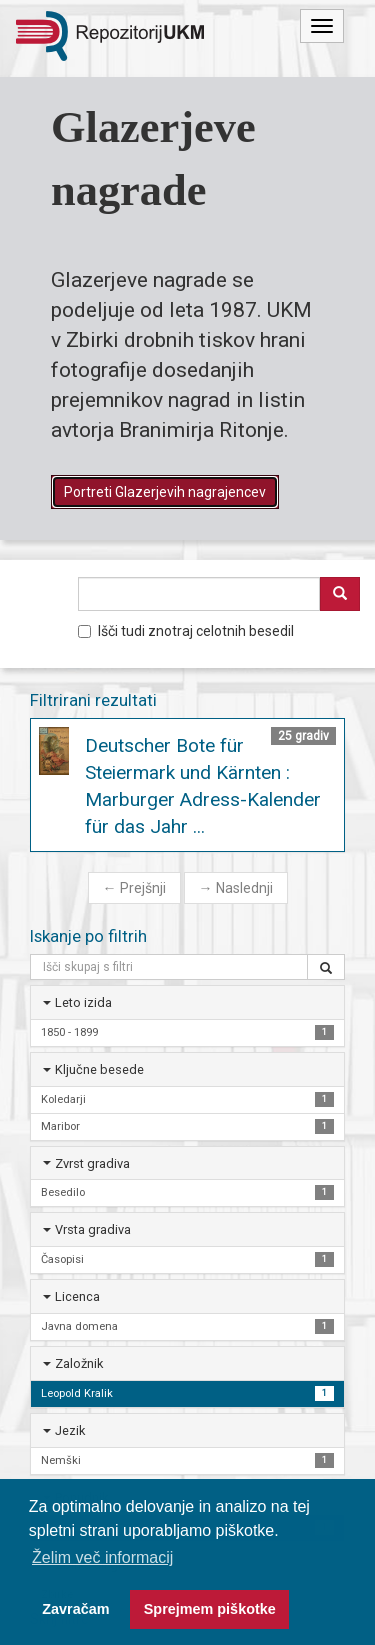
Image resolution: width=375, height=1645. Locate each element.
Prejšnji (134, 888)
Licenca (77, 1296)
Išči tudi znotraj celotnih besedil (186, 631)
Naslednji (236, 888)
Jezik (70, 1430)
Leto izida (83, 1002)
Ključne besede (99, 1069)
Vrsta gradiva (93, 1229)
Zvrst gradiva (92, 1163)
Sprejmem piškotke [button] (210, 1609)
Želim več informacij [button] (102, 1557)
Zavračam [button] (75, 1609)
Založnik (79, 1363)
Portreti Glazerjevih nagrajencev (165, 492)
